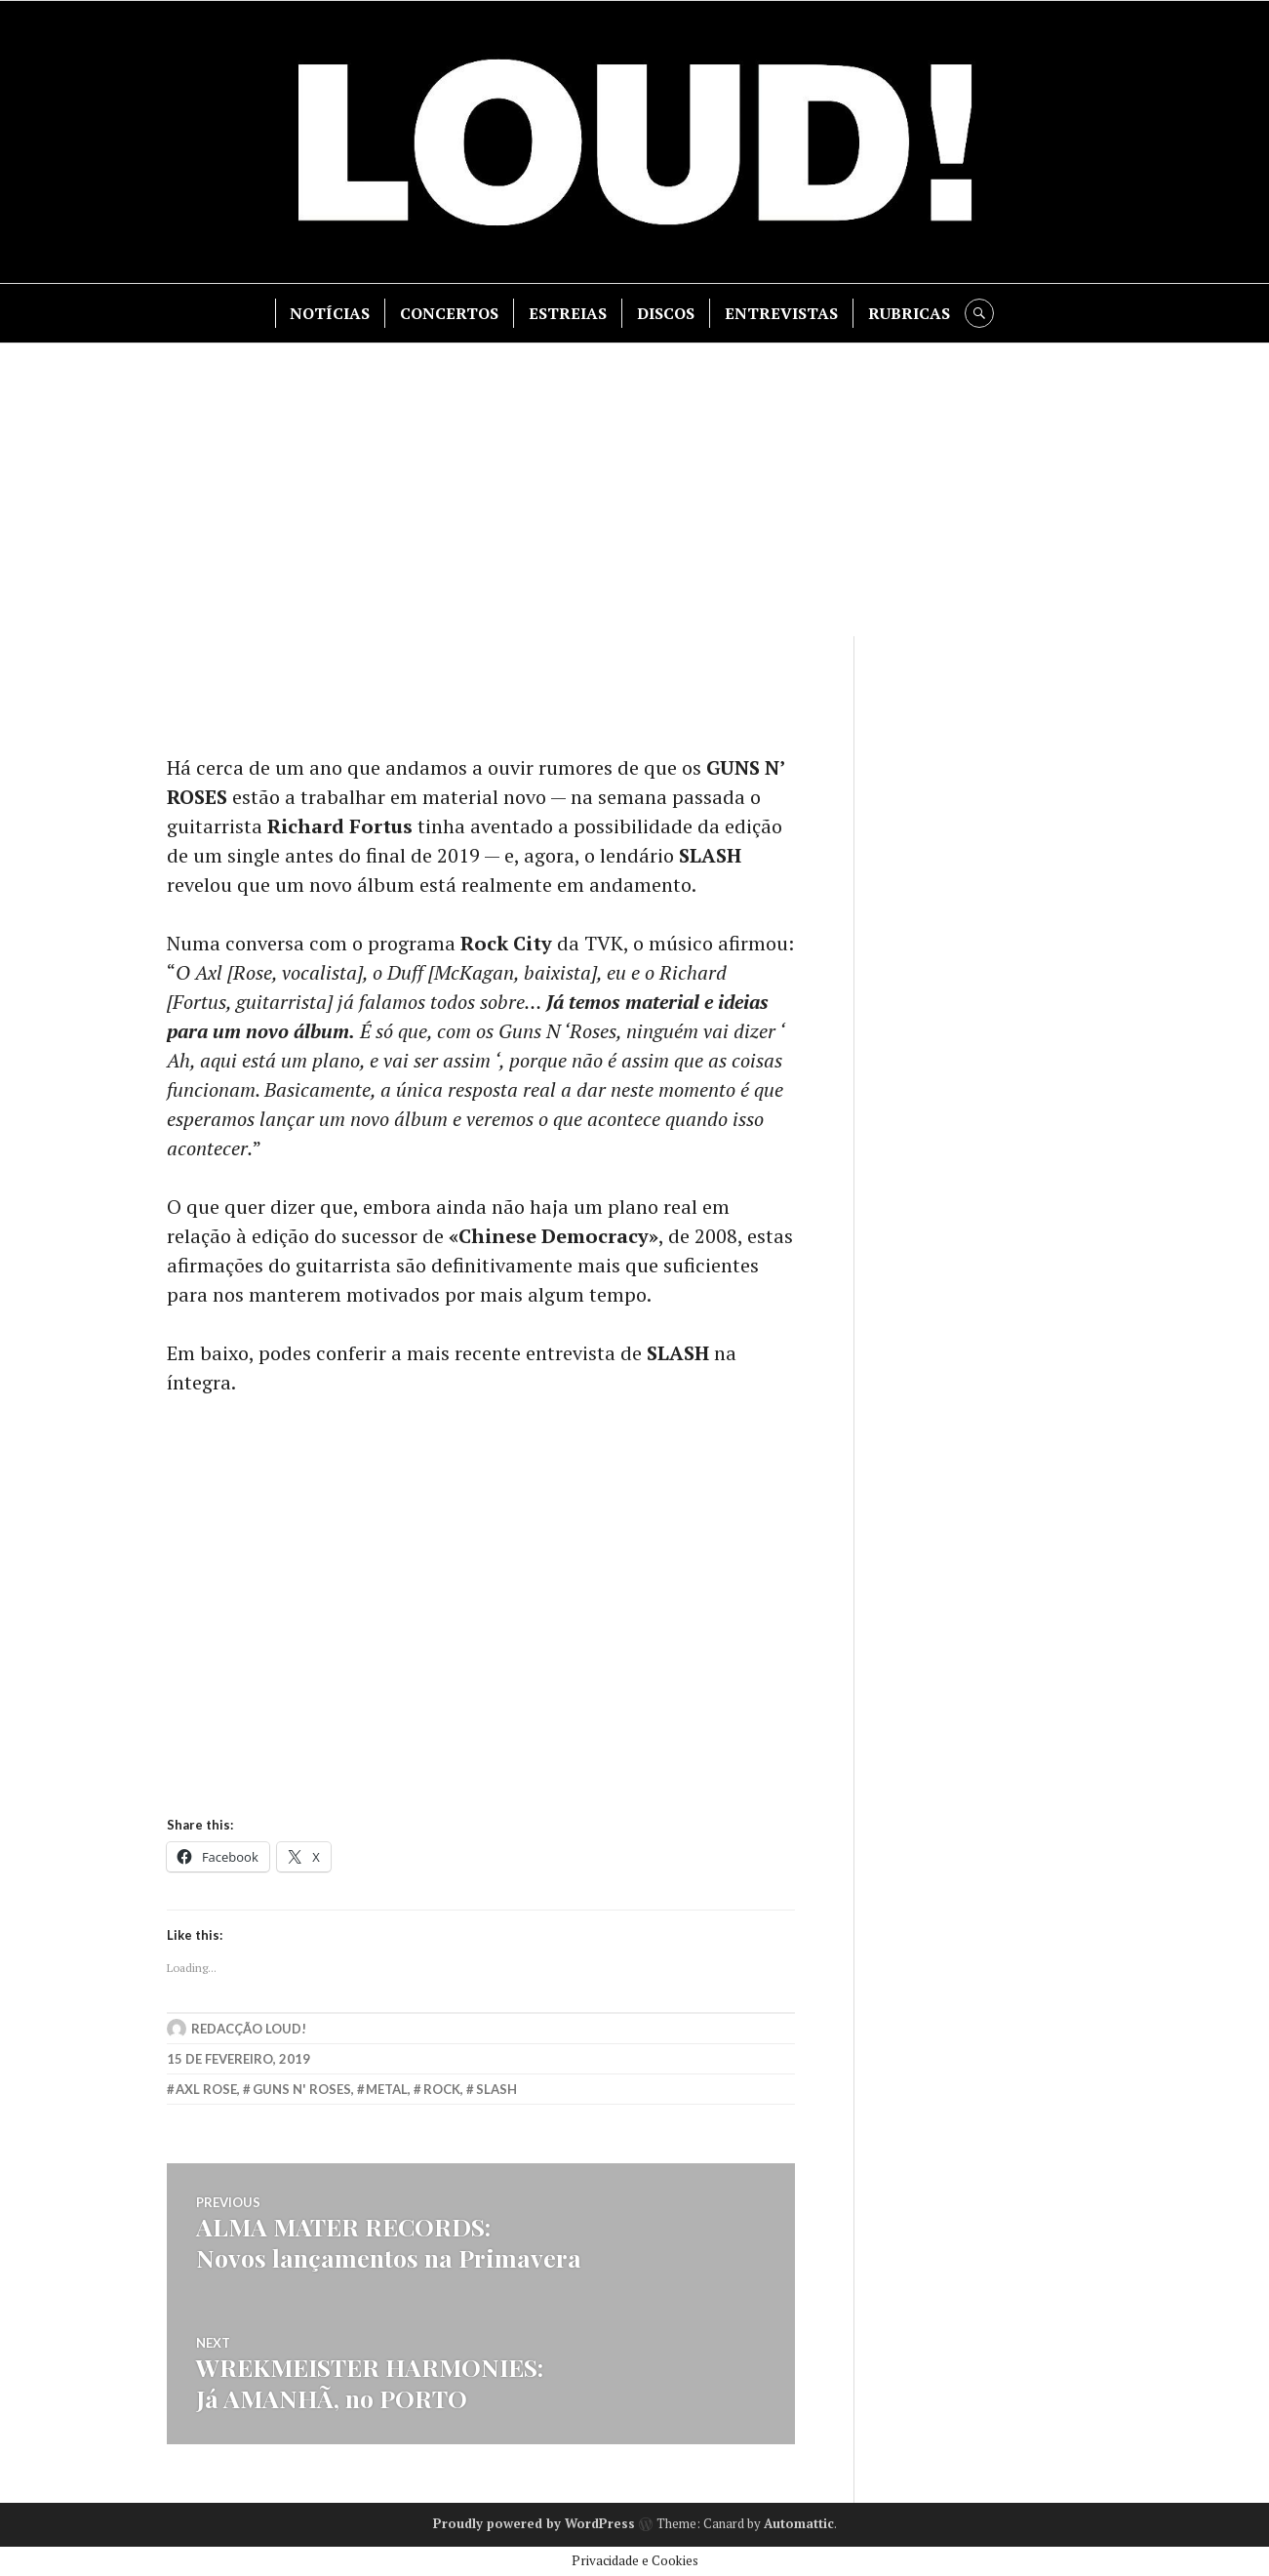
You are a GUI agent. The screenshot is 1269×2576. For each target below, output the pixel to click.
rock (441, 2089)
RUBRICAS (909, 313)
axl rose (206, 2089)
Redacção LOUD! (248, 2028)
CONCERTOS (449, 313)
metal (387, 2089)
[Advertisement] (635, 489)
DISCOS (665, 313)
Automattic (799, 2523)
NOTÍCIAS (330, 313)
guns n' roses (302, 2089)
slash (496, 2089)
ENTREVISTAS (781, 313)
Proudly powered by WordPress (534, 2523)
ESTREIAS (568, 313)
